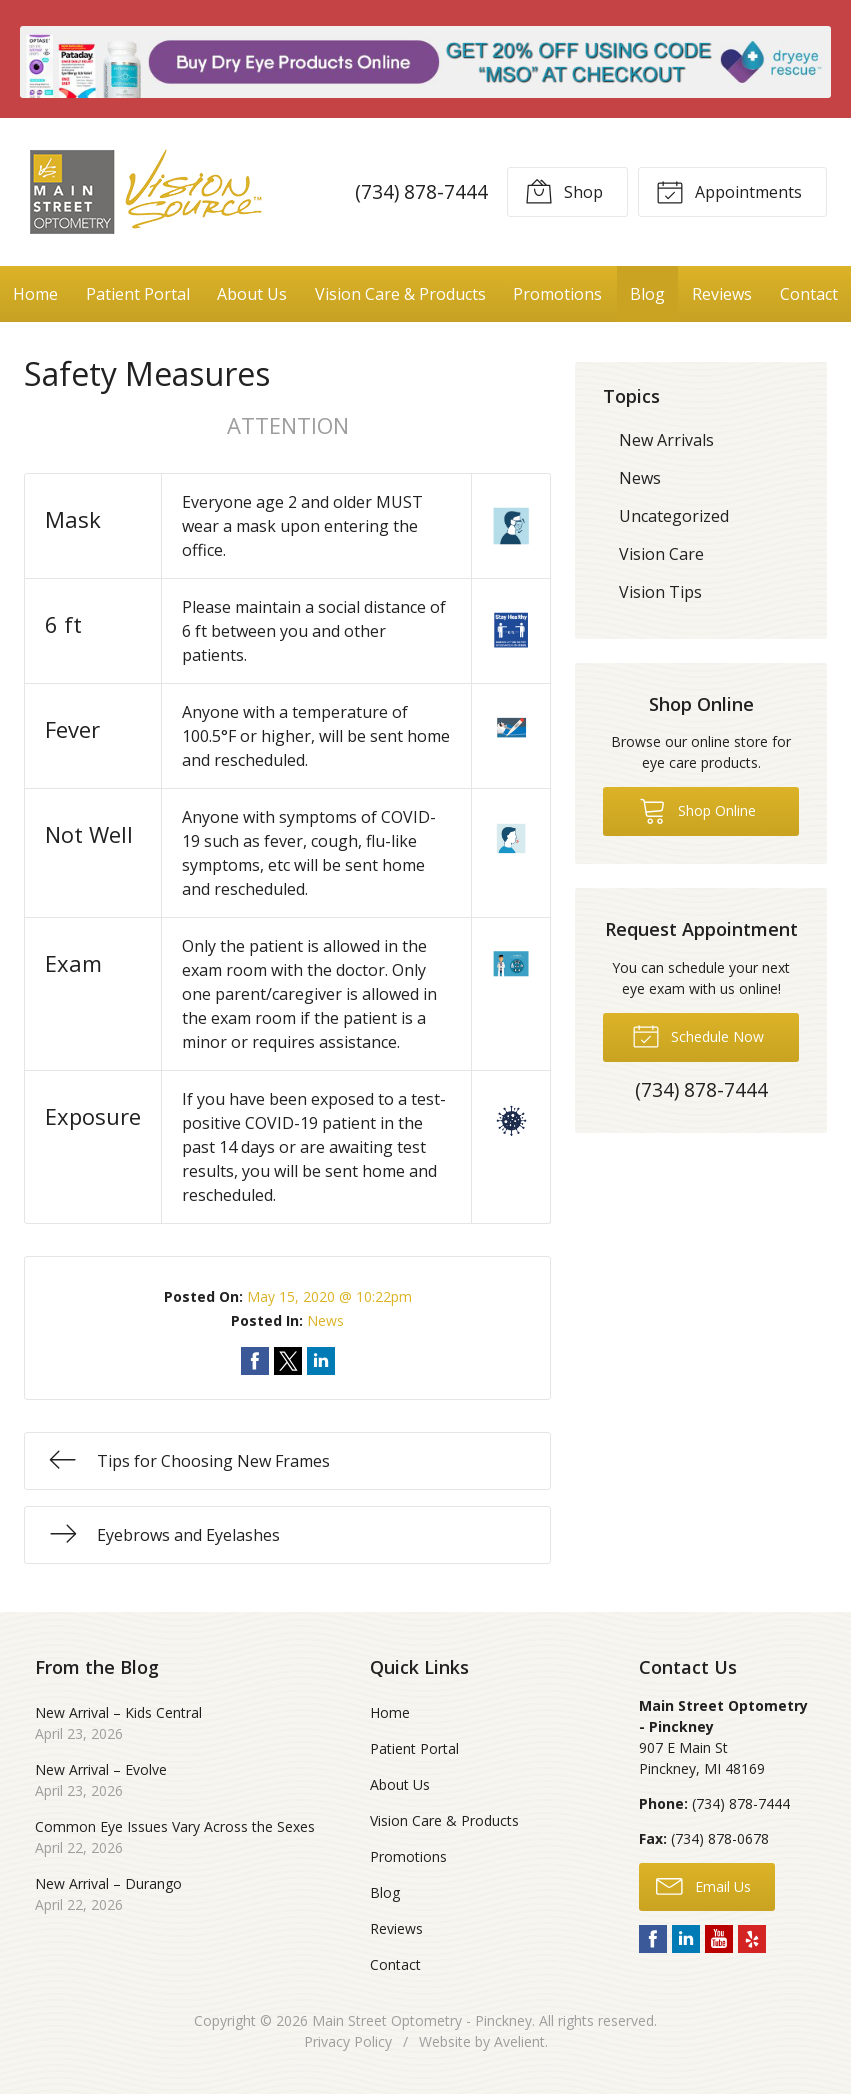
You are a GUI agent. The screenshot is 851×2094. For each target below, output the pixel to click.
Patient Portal (138, 294)
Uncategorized (674, 516)
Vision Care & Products (400, 294)
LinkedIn (686, 1939)
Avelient (519, 2041)
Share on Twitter (288, 1361)
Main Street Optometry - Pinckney (422, 2020)
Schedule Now (698, 1035)
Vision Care (661, 554)
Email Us (703, 1885)
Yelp (752, 1939)
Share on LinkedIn (321, 1361)
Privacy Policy (348, 2041)
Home (35, 294)
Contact (809, 294)
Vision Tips (660, 592)
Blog (647, 294)
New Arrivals (666, 440)
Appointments (729, 191)
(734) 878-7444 (421, 191)
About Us (252, 294)
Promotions (557, 294)
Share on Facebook (255, 1361)
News (325, 1320)
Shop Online (697, 810)
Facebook (653, 1939)
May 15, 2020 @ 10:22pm (329, 1296)
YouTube (719, 1939)
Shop (564, 191)
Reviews (722, 294)
